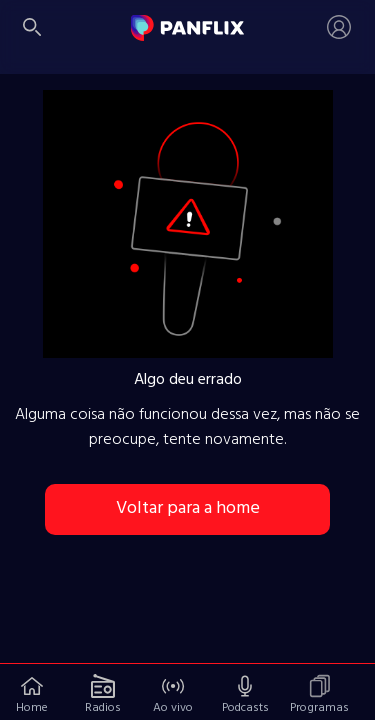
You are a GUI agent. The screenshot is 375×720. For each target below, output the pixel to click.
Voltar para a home (188, 508)
